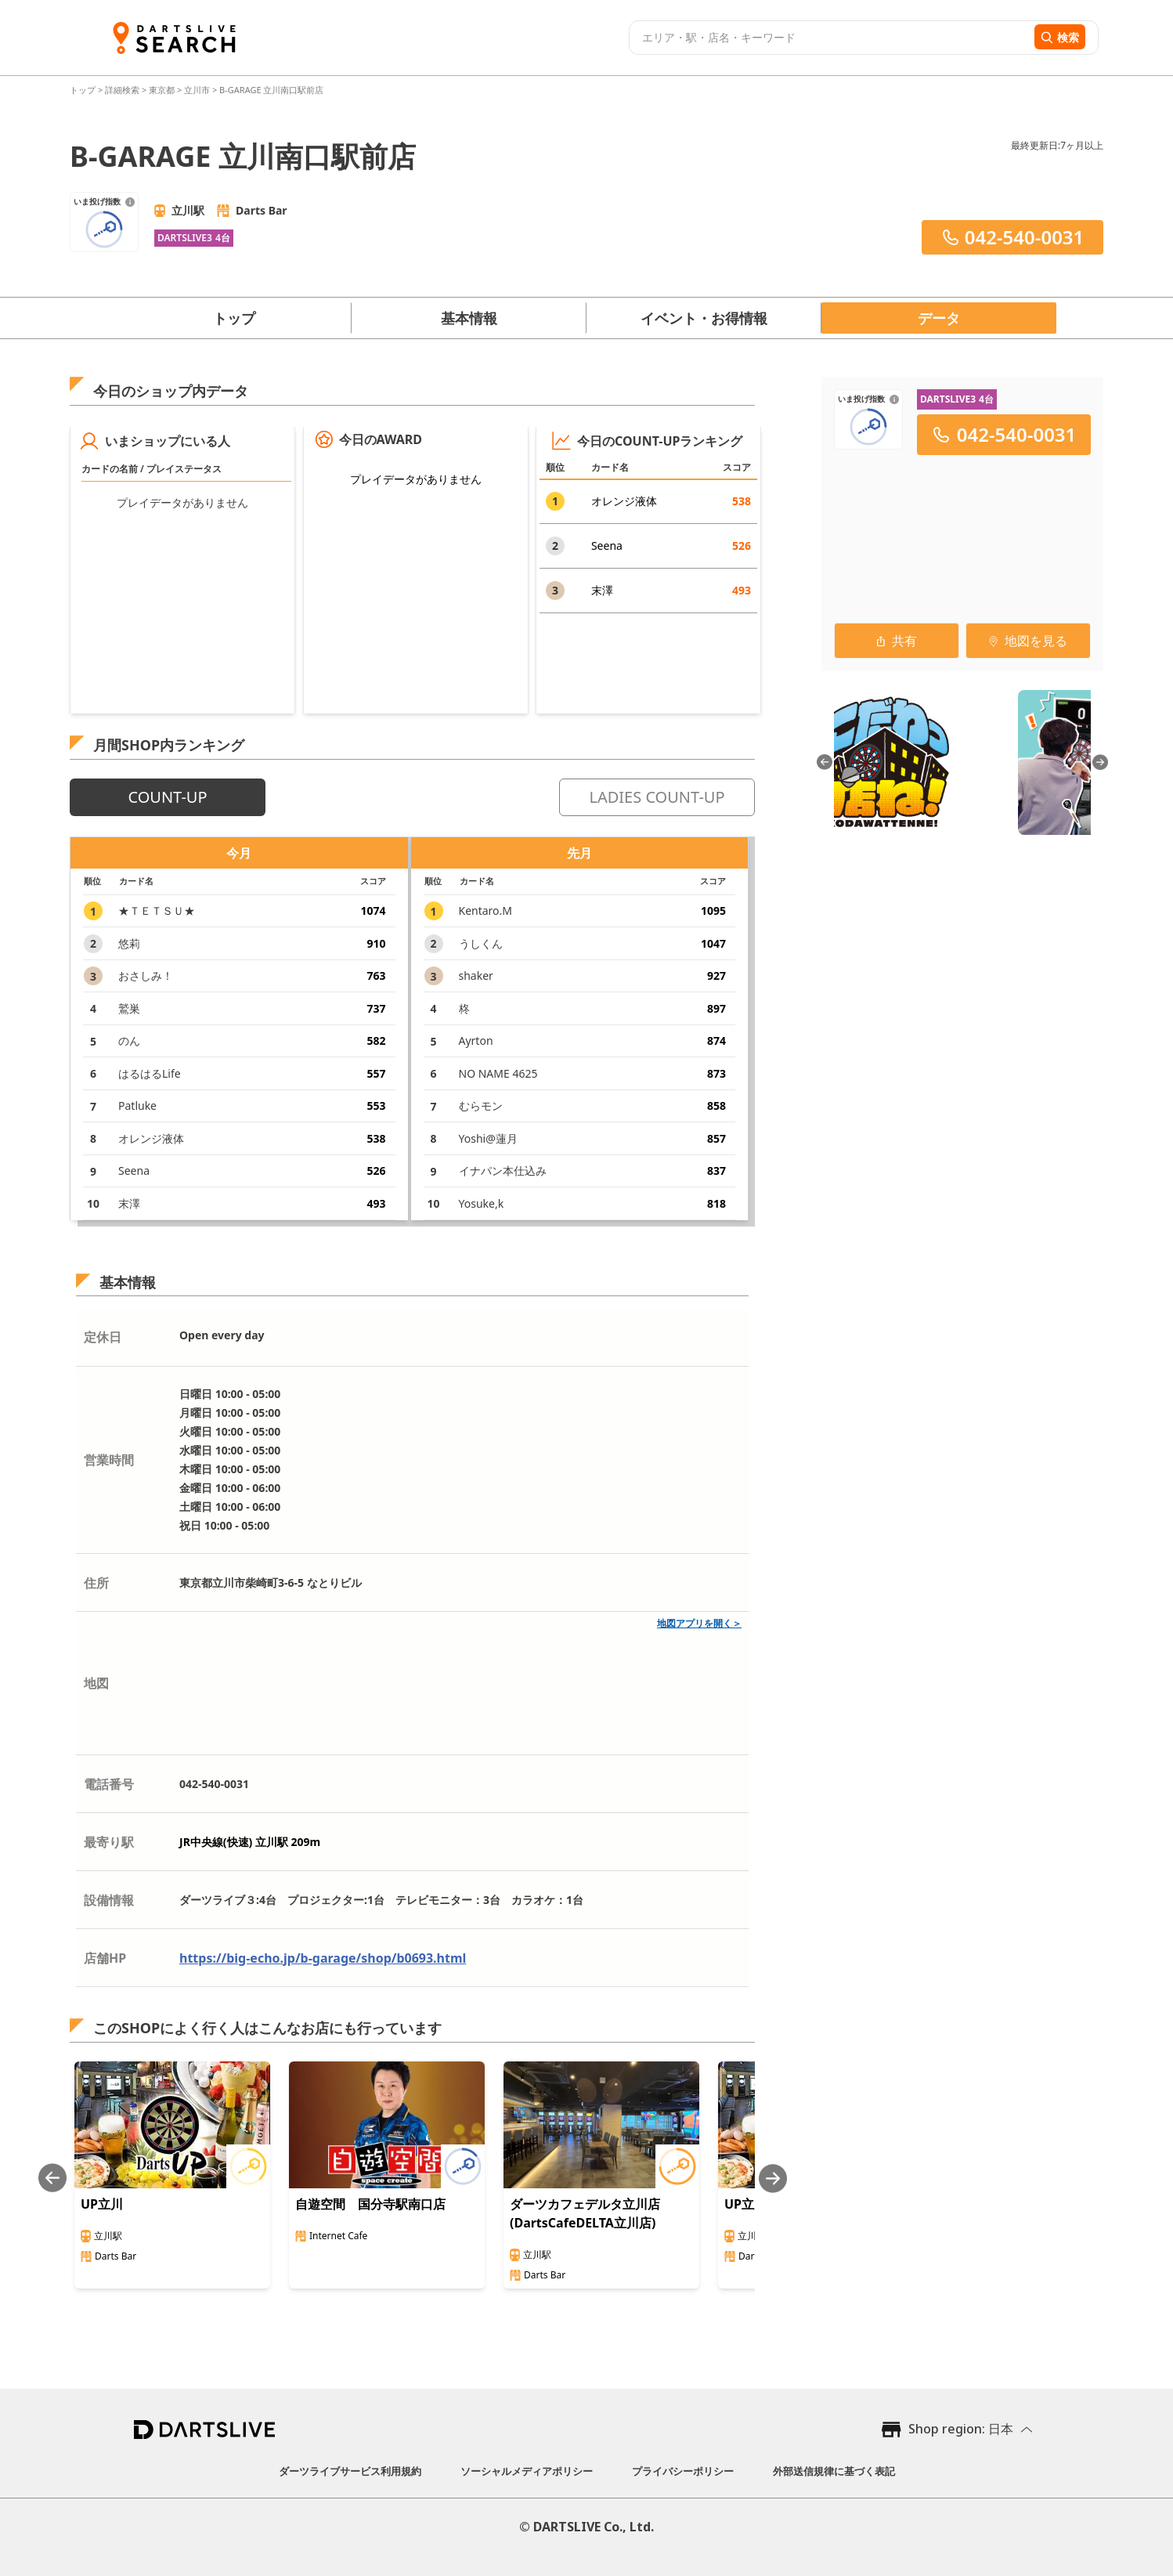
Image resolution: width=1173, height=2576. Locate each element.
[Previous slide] (52, 2178)
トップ (84, 90)
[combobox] (829, 37)
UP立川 (102, 2204)
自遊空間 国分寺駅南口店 (370, 2204)
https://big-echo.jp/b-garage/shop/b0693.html (322, 1958)
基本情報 (469, 318)
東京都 (162, 90)
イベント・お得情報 (704, 318)
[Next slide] (772, 2178)
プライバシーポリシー (683, 2471)
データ (939, 318)
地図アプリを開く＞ (699, 1623)
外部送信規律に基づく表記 (834, 2471)
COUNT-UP (167, 796)
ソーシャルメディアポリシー (526, 2471)
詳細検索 (123, 90)
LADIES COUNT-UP (656, 796)
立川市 (197, 90)
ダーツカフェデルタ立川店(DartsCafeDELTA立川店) (585, 2213)
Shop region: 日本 (960, 2428)
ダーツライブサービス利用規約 (350, 2471)
